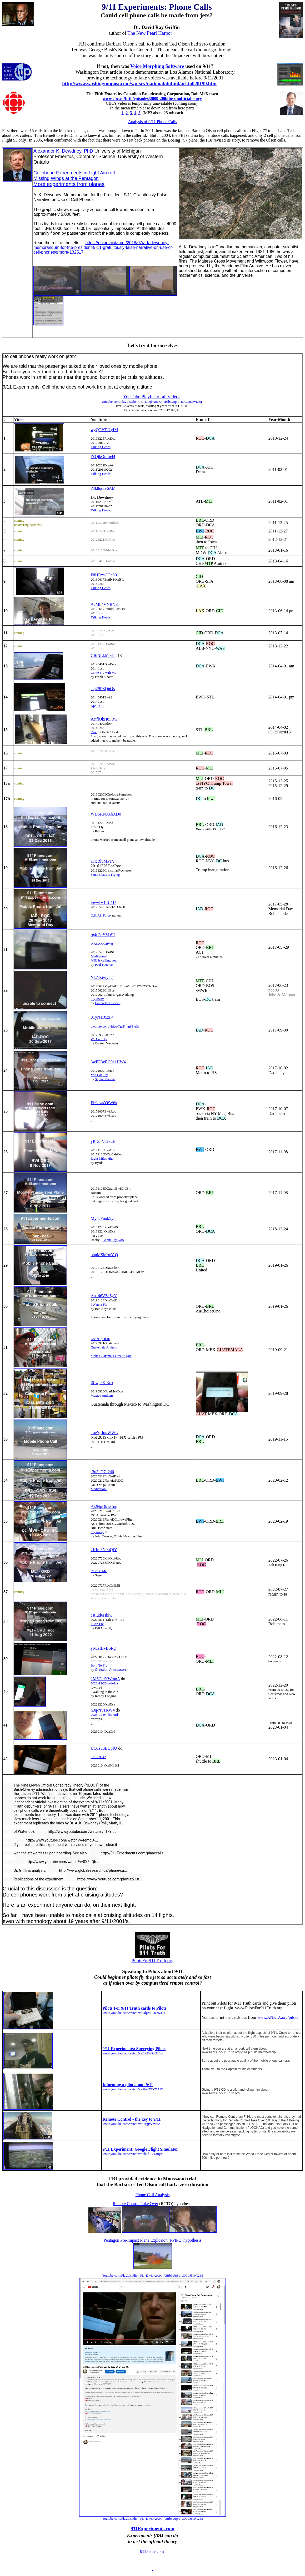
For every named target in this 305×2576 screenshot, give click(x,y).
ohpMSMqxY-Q (104, 1254)
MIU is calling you (104, 960)
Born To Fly (99, 1665)
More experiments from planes (68, 184)
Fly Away (97, 999)
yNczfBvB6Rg (103, 1648)
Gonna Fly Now (113, 1240)
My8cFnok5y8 (103, 1218)
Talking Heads (100, 447)
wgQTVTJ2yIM (104, 429)
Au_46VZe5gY (104, 1296)
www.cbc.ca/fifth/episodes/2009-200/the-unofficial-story (152, 98)
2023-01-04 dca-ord (104, 1715)
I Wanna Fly (99, 1304)
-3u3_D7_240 (102, 1472)
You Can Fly (99, 1075)
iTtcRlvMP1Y (103, 861)
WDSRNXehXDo (106, 814)
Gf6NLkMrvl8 (103, 655)
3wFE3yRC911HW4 (108, 1062)
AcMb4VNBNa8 (105, 604)
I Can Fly (97, 1624)
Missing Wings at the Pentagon (66, 178)
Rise (94, 732)
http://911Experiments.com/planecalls (126, 1853)
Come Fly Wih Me (103, 673)
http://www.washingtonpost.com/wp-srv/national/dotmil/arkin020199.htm (139, 83)
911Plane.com (152, 2551)
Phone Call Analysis (153, 2194)
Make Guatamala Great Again (111, 1356)
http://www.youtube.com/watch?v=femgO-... (56, 1840)
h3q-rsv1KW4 (103, 1710)
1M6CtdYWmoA (105, 1679)
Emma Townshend (108, 1003)
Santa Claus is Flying (105, 875)
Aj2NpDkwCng (104, 1506)
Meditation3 (99, 956)
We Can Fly (99, 1039)
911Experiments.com (152, 2528)
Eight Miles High (102, 1158)
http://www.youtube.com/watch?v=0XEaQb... (57, 1862)
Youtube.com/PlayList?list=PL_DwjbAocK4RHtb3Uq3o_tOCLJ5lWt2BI (152, 2275)
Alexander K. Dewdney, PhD (63, 151)
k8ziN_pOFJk (100, 1339)
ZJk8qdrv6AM (103, 488)
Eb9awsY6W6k (104, 1102)
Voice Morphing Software (157, 66)
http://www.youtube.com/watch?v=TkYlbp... (78, 1831)
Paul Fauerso (104, 965)
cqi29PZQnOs (103, 688)
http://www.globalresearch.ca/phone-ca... (87, 1870)
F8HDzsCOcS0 (104, 575)
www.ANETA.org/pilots (277, 2017)
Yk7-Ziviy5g (102, 977)
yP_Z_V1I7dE (103, 1141)
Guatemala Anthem (104, 1347)
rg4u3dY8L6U (103, 935)
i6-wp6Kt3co (102, 1382)
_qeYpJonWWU (104, 1432)
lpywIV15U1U (103, 902)
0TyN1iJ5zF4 (102, 1017)
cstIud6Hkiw (101, 1615)
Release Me (99, 1571)
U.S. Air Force (101, 915)
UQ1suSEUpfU (104, 1748)
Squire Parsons (105, 1079)
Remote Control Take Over (135, 2203)
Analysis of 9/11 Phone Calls (152, 121)
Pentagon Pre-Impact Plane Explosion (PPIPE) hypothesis (153, 2240)
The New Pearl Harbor (149, 33)
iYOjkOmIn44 (103, 456)
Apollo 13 (97, 706)
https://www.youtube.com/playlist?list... (104, 1879)
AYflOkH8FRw (104, 719)
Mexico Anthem (102, 1395)
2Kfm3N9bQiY (104, 1549)
